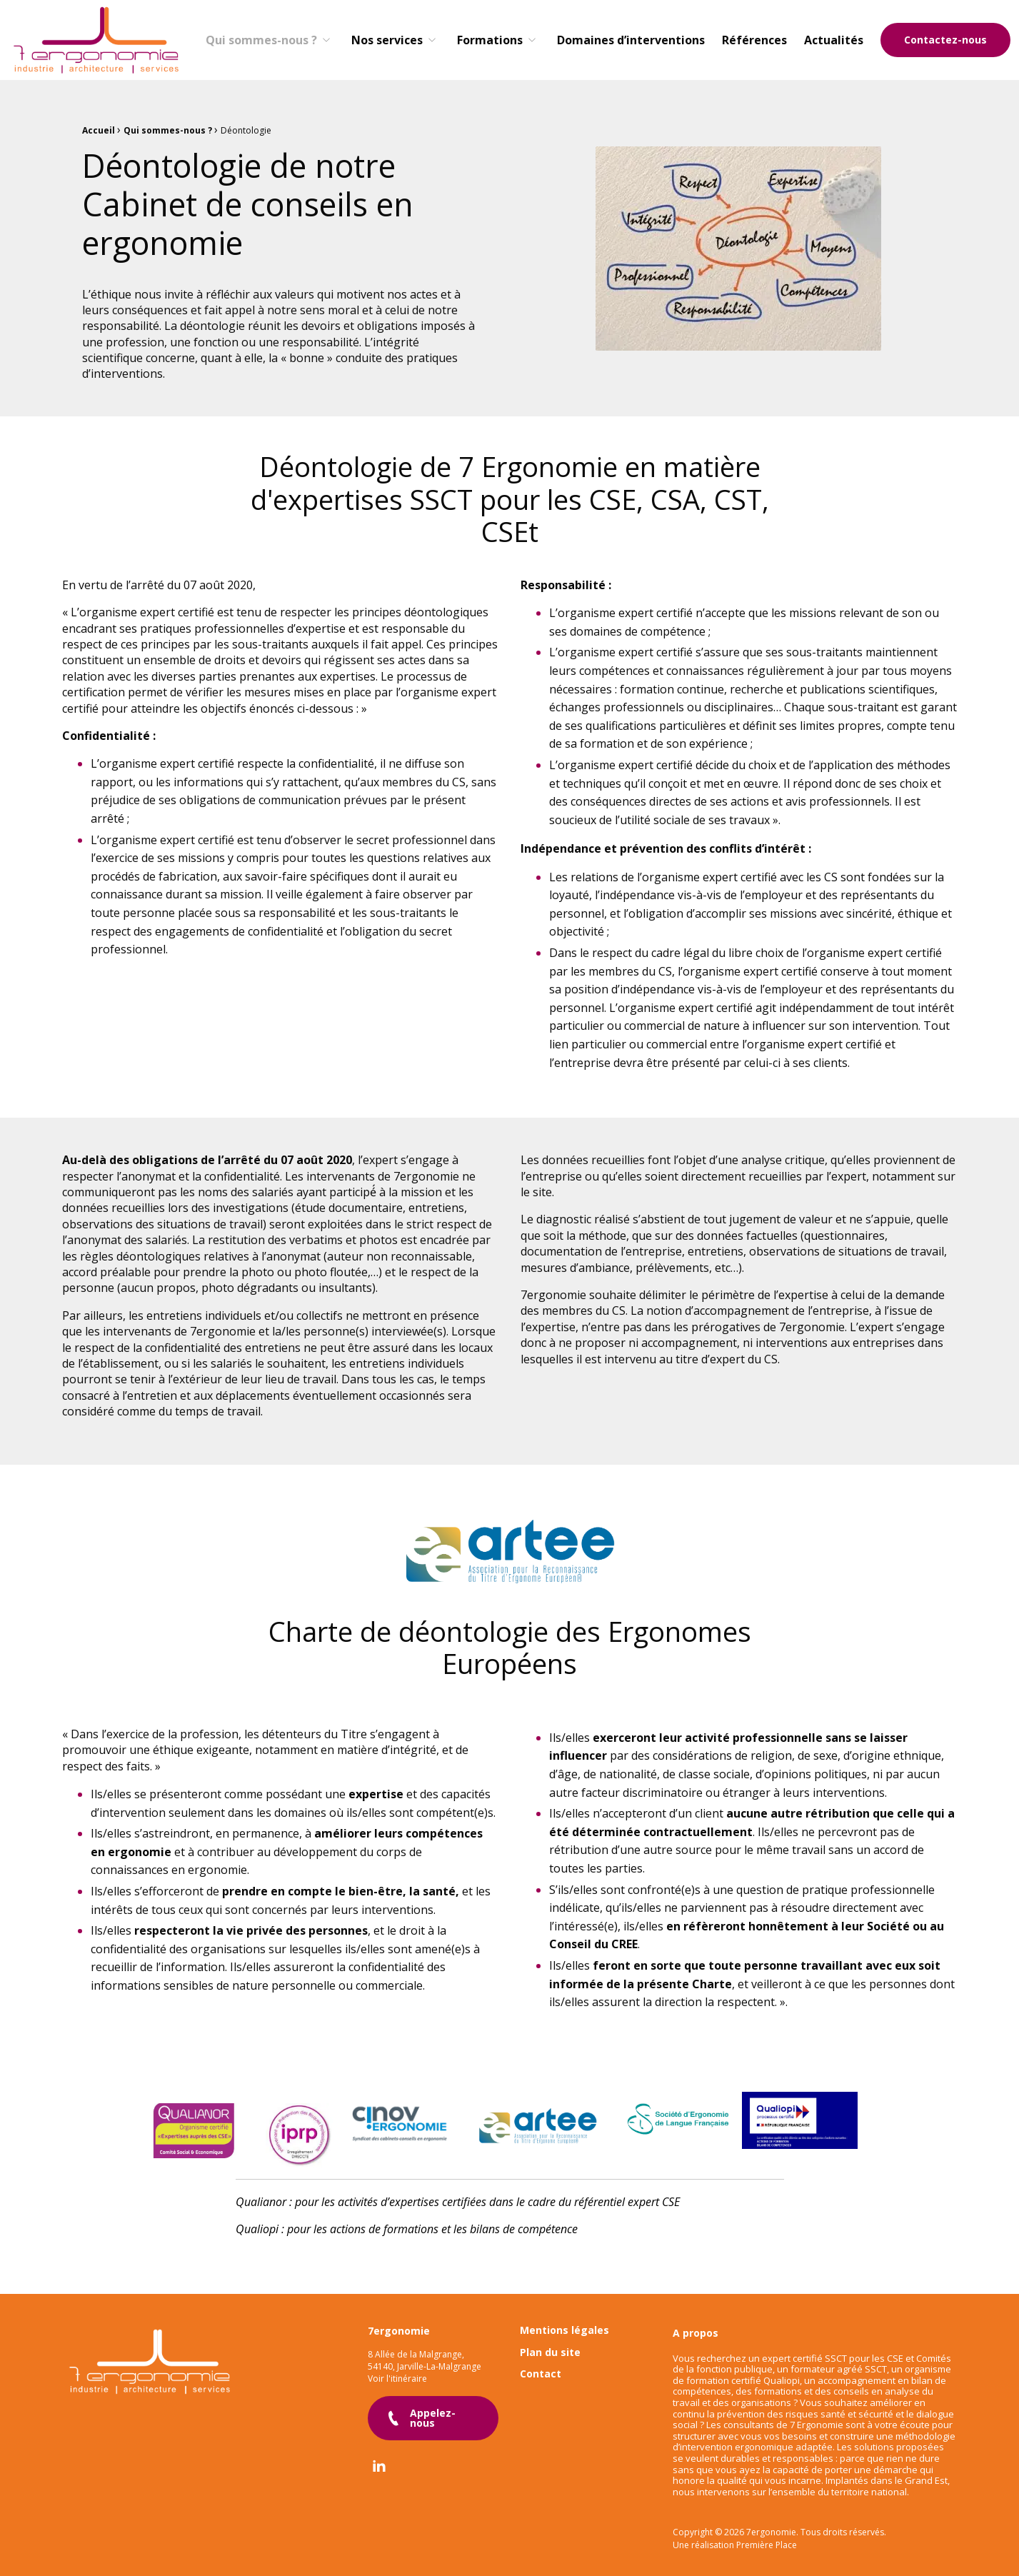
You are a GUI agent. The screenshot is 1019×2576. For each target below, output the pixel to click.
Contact (540, 2363)
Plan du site (550, 2341)
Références (754, 40)
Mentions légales (564, 2320)
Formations (490, 40)
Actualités (833, 40)
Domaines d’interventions (631, 40)
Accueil (98, 130)
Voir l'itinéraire (397, 2367)
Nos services (387, 40)
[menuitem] (270, 40)
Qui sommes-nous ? (261, 40)
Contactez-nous (945, 39)
